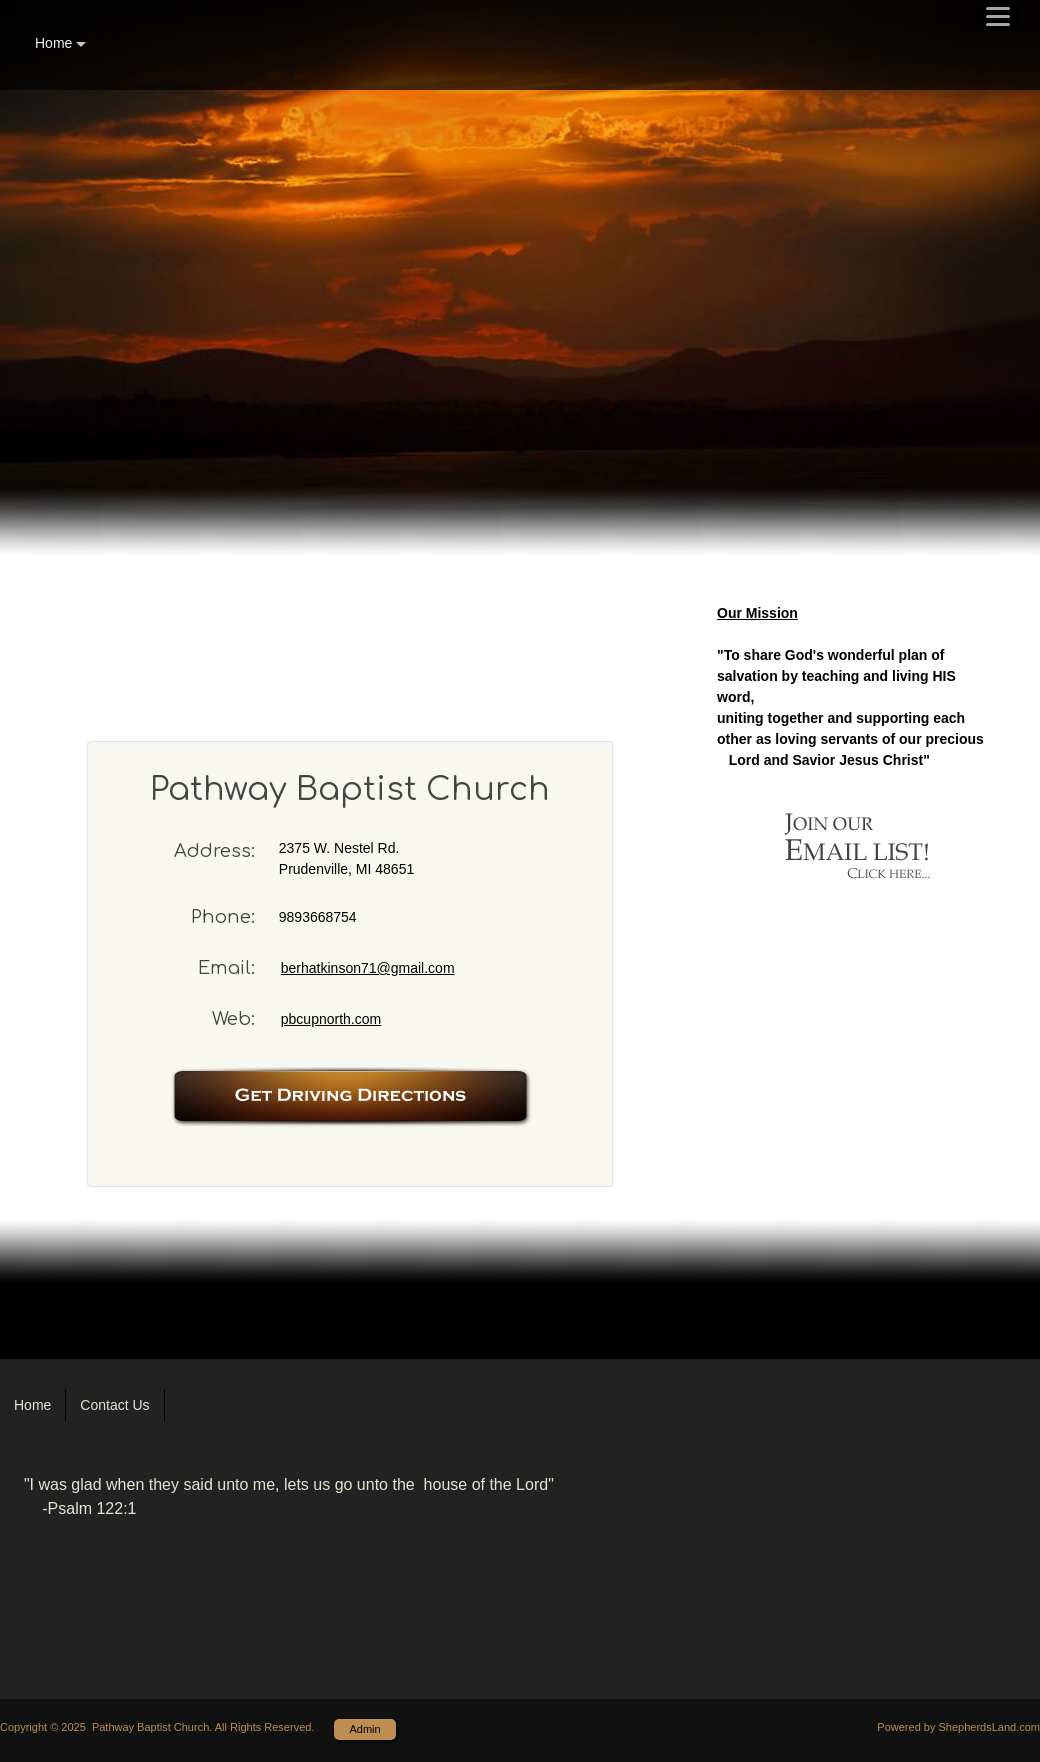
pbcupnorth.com (331, 1019)
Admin (364, 1729)
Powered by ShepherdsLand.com (958, 1727)
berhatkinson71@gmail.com (368, 968)
